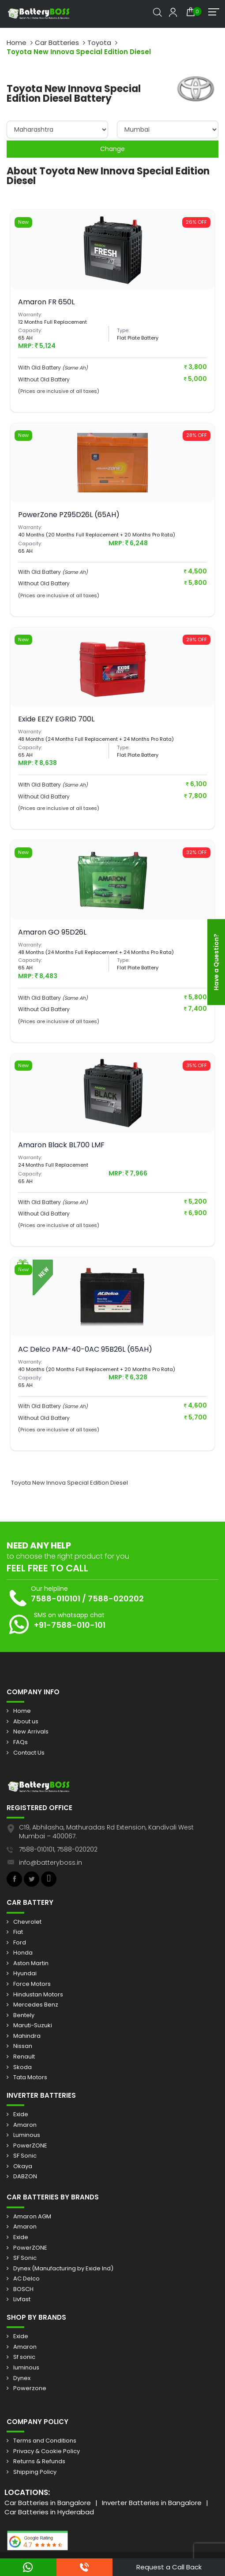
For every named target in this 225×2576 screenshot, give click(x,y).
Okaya (22, 2166)
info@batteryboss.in (50, 1862)
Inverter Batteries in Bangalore (152, 2502)
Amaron (25, 2125)
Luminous (26, 2135)
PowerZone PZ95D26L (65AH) (69, 515)
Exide (20, 2114)
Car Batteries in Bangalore (47, 2502)
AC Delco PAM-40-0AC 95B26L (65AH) (85, 1349)
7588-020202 (116, 1598)
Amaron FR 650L (46, 302)
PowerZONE (30, 2146)
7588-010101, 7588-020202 (58, 1849)
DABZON (25, 2177)
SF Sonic (25, 2156)
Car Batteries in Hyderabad (49, 2512)
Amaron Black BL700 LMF (61, 1145)
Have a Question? (216, 962)
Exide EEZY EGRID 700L (56, 719)
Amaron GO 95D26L (52, 932)
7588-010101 (55, 1598)
